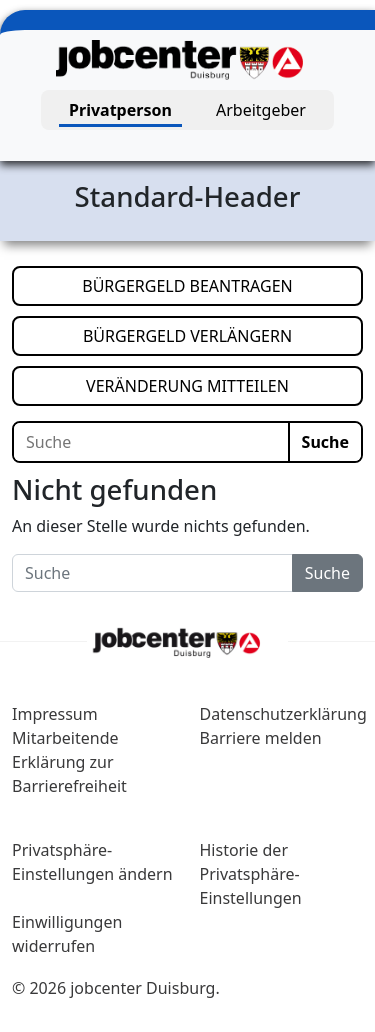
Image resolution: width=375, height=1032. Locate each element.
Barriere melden (261, 738)
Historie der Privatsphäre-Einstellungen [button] (251, 874)
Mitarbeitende (65, 738)
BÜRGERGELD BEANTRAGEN (222, 285)
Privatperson (120, 110)
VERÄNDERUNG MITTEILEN (224, 385)
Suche (325, 442)
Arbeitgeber (261, 110)
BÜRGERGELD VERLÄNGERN (223, 335)
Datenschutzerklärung (283, 714)
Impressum (55, 714)
